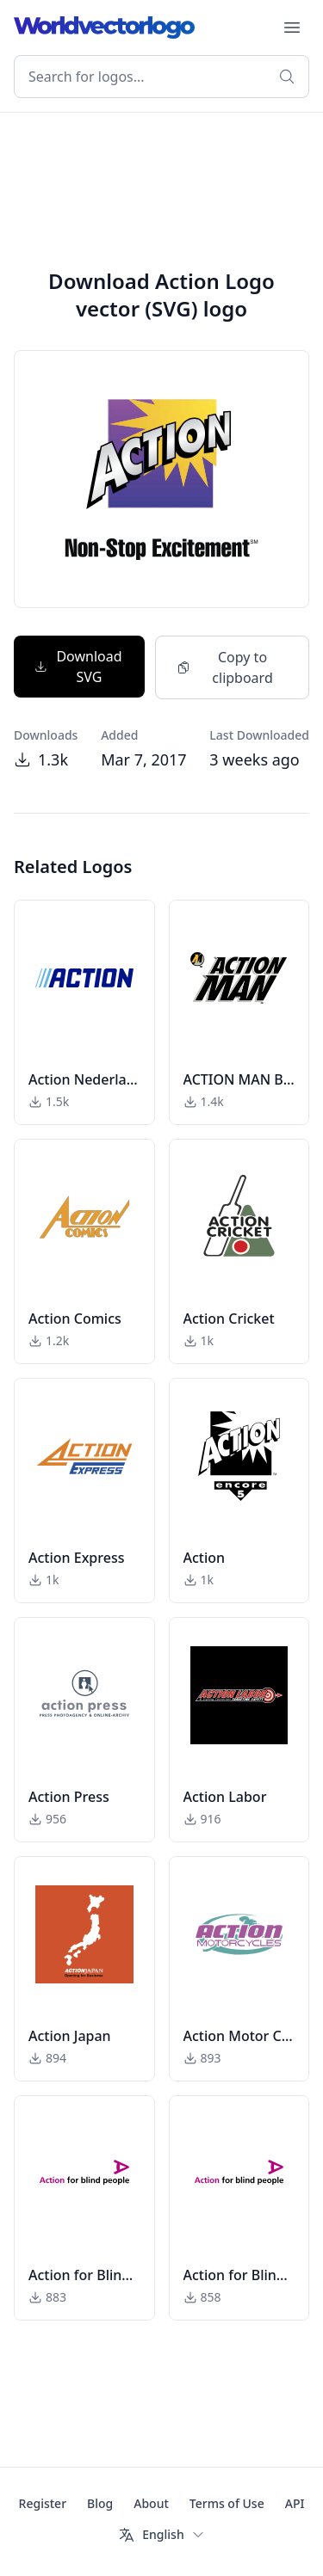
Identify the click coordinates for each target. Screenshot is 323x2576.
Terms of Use (226, 2503)
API (295, 2503)
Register (42, 2503)
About (151, 2503)
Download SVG (78, 666)
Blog (100, 2503)
